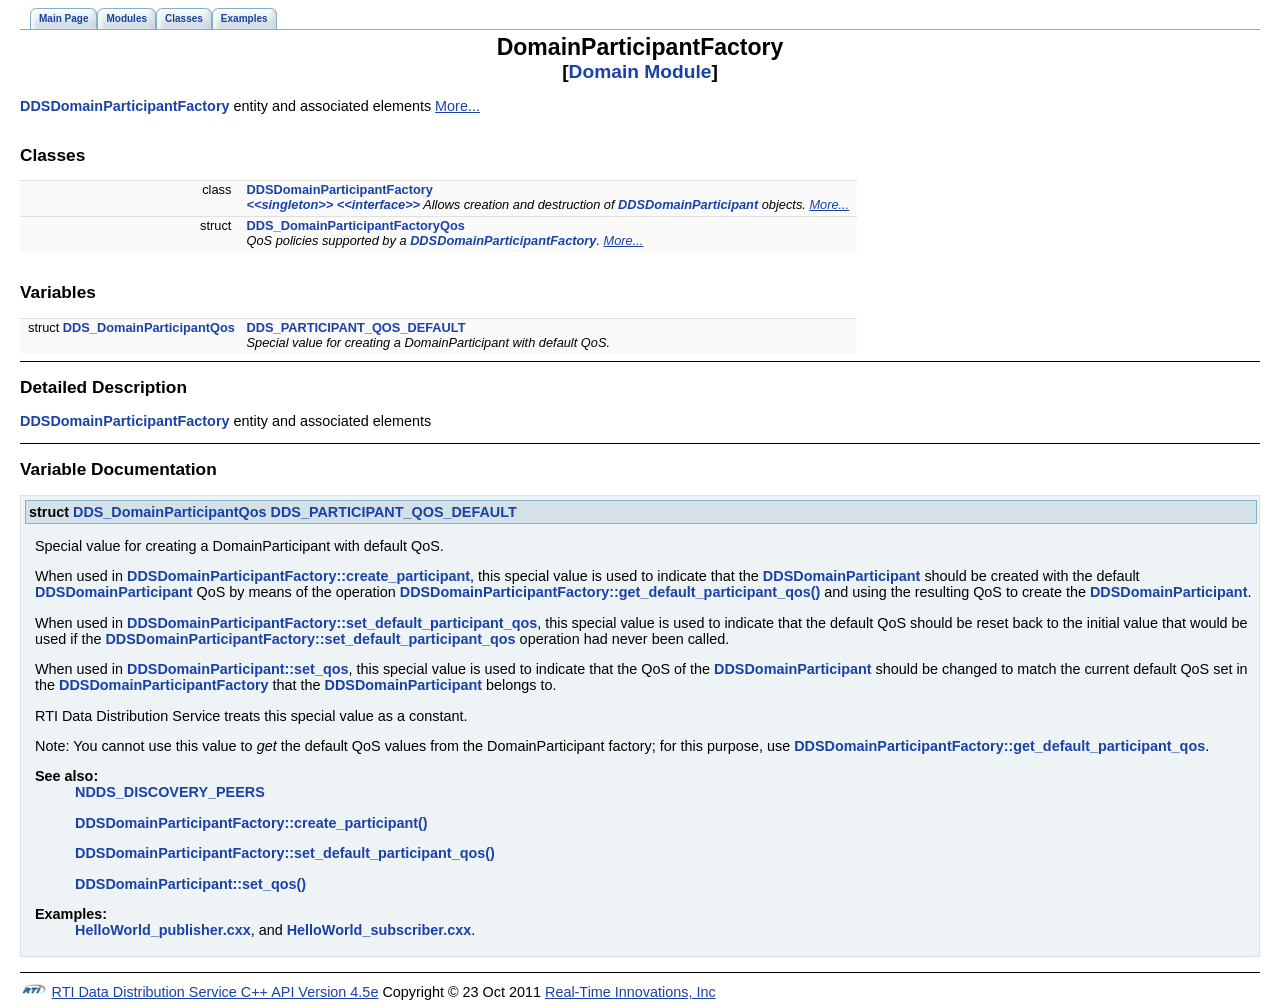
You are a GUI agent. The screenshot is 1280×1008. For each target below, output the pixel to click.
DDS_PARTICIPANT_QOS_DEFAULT (356, 327)
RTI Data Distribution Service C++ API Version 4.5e (215, 992)
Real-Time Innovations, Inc (630, 992)
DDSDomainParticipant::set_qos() (190, 884)
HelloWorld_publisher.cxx (163, 930)
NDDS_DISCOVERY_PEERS (170, 792)
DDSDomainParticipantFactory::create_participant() (251, 823)
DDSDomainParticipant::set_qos (238, 669)
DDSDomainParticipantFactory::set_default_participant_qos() (285, 853)
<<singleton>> (290, 204)
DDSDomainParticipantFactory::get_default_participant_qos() (610, 592)
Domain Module (640, 71)
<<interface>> (378, 204)
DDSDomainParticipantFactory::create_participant (298, 576)
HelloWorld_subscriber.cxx (379, 930)
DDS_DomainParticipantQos (149, 327)
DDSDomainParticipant (688, 204)
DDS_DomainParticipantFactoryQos (356, 225)
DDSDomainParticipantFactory (125, 106)
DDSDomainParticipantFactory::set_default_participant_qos (332, 623)
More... (457, 106)
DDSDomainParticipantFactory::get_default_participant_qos (999, 746)
